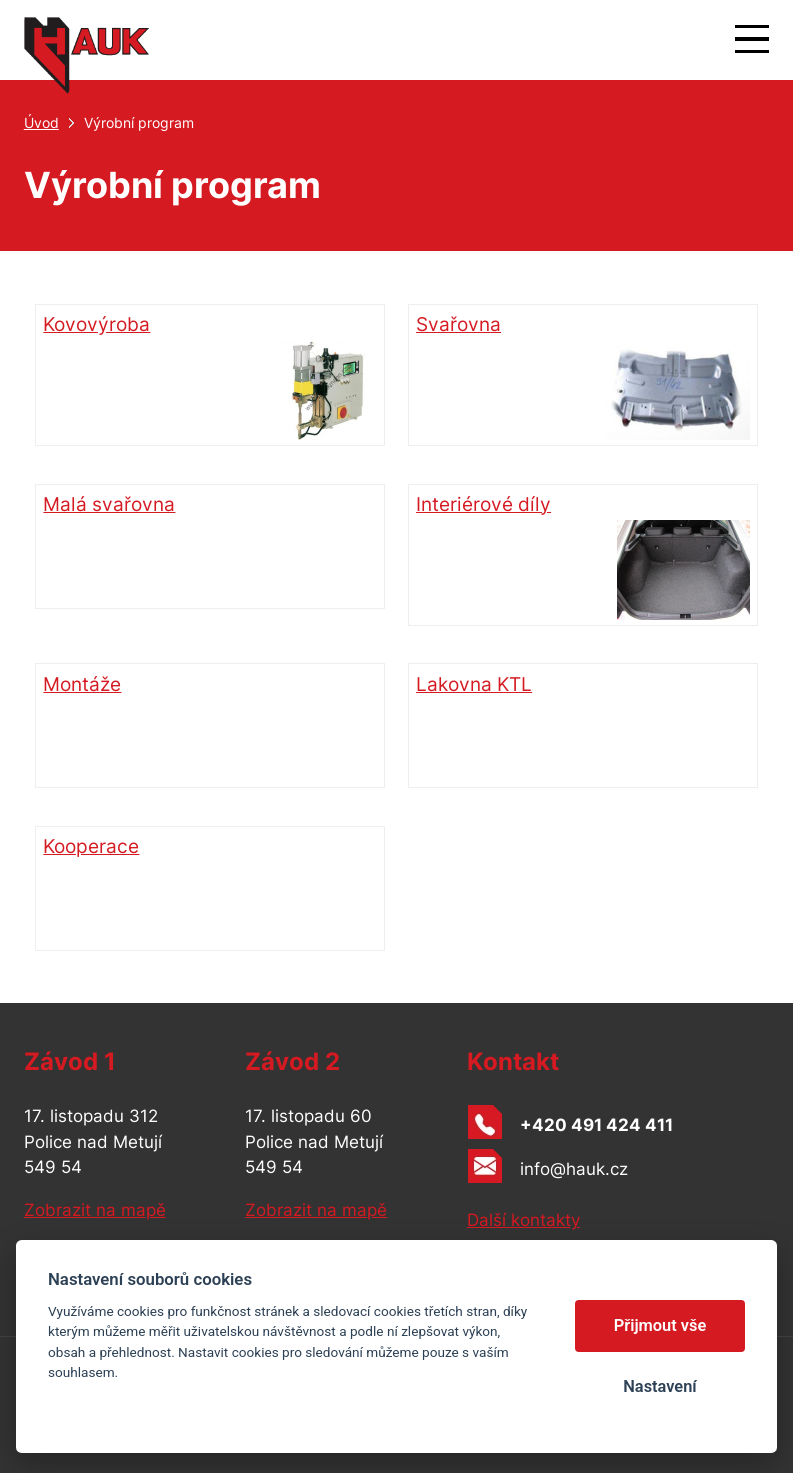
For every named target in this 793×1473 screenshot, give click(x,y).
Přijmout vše (660, 1325)
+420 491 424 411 (596, 1125)
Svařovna (582, 376)
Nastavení (659, 1386)
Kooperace (91, 846)
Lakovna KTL (474, 684)
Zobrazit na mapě (95, 1210)
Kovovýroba (209, 376)
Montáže (82, 684)
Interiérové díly (582, 556)
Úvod (41, 123)
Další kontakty (523, 1220)
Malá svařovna (109, 504)
